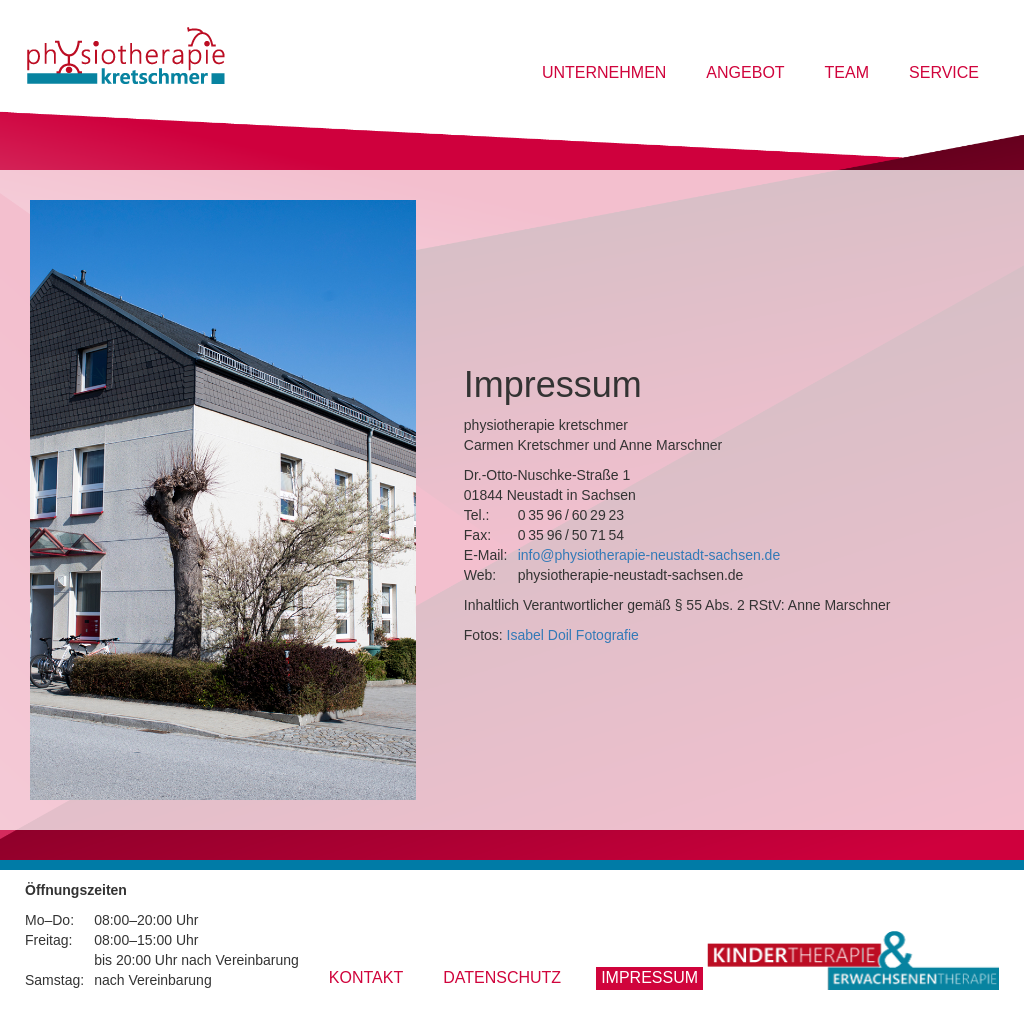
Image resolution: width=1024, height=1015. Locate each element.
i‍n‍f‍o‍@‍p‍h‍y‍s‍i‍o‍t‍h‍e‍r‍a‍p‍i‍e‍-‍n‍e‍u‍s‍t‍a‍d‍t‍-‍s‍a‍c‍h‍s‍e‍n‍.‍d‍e (649, 555)
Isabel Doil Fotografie (573, 635)
